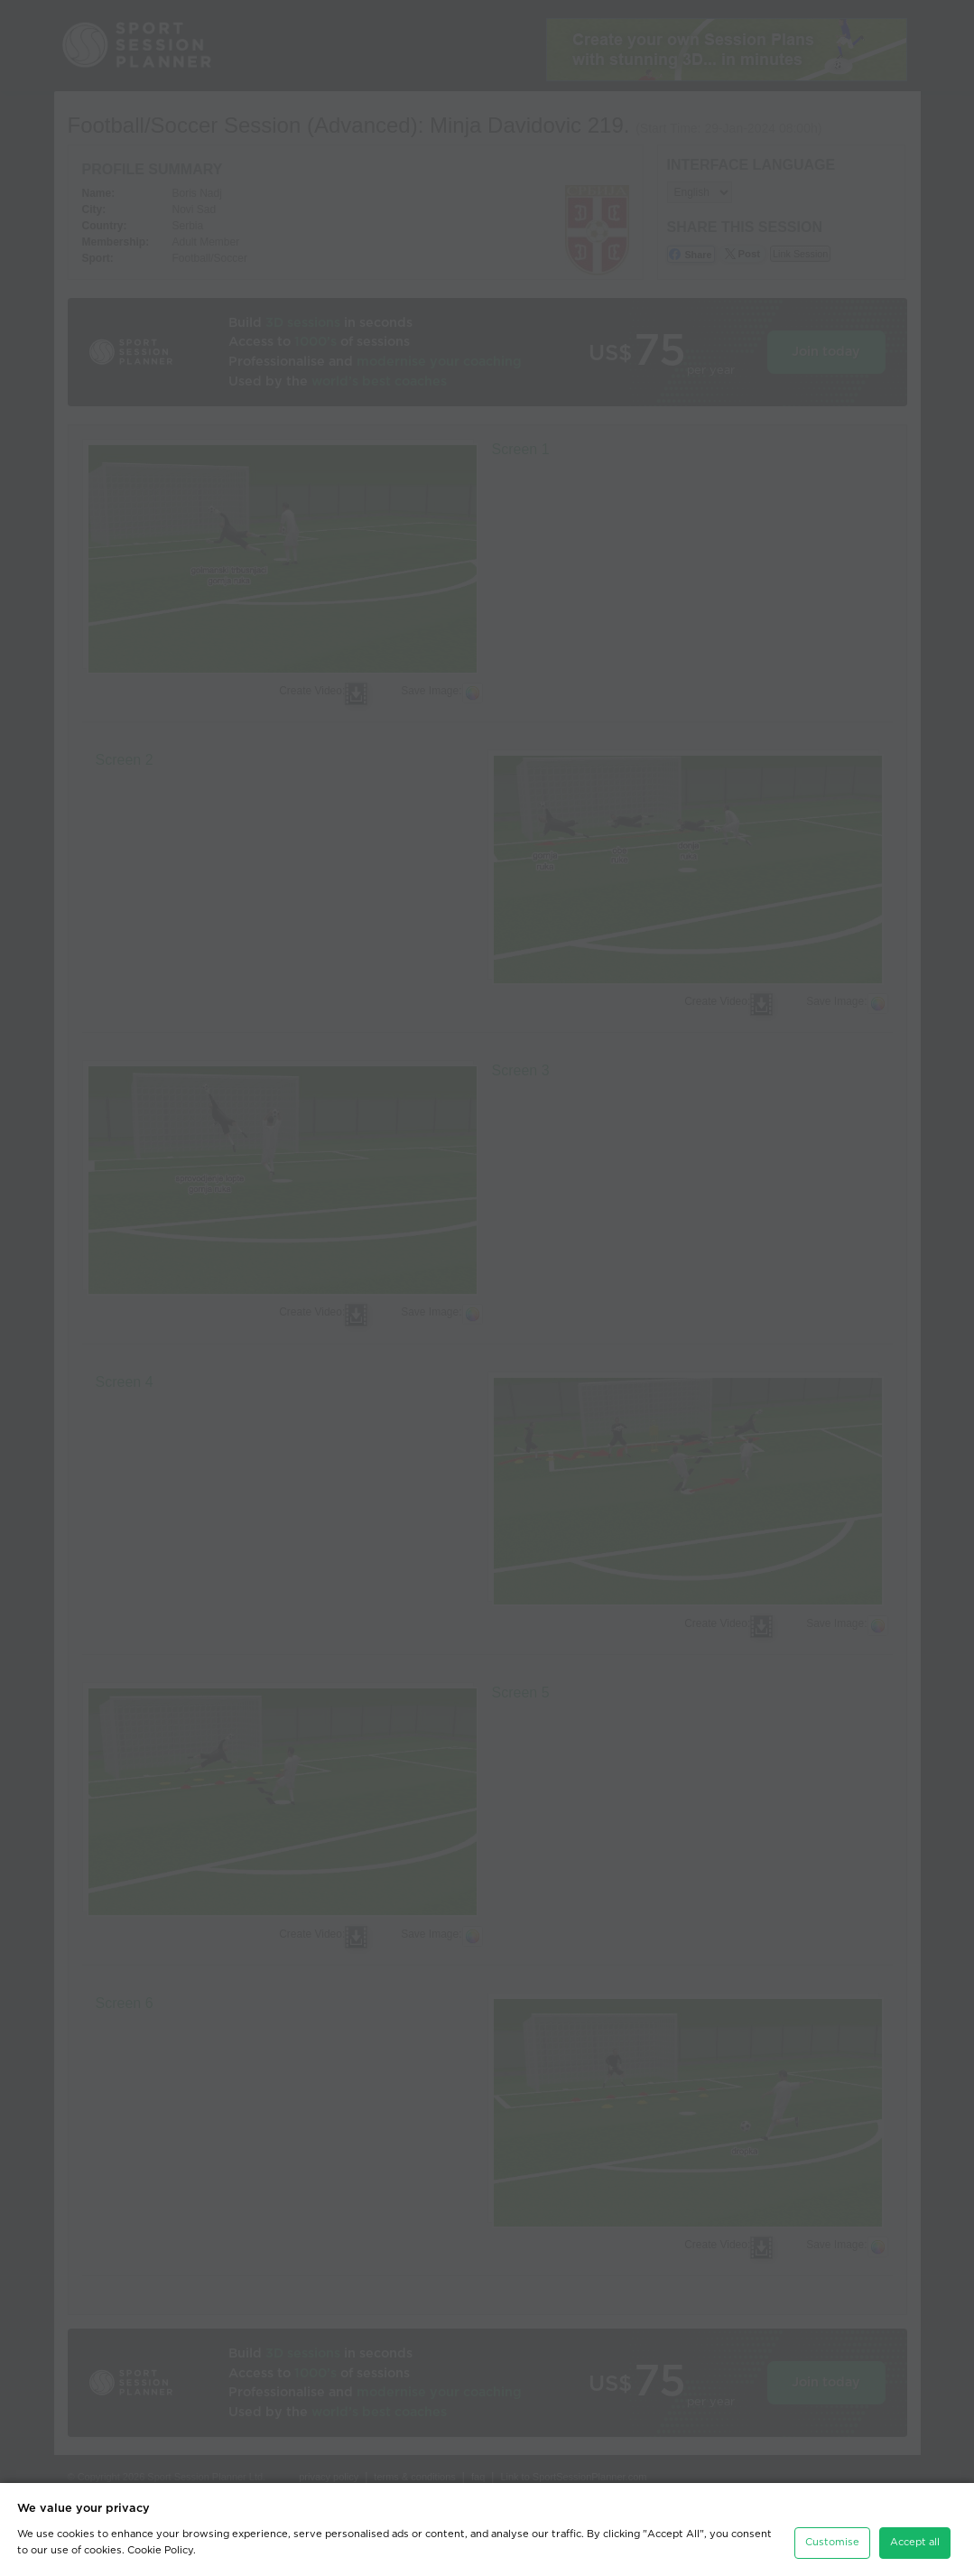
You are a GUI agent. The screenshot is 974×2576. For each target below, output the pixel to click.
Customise (832, 2542)
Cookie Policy (160, 2550)
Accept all (915, 2542)
